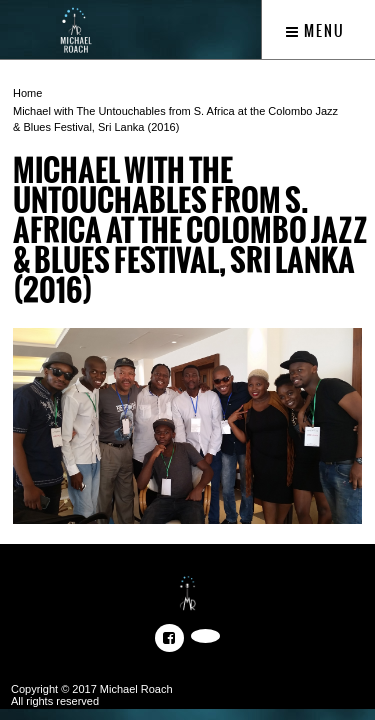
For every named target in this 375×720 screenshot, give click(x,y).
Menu (315, 31)
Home (27, 93)
